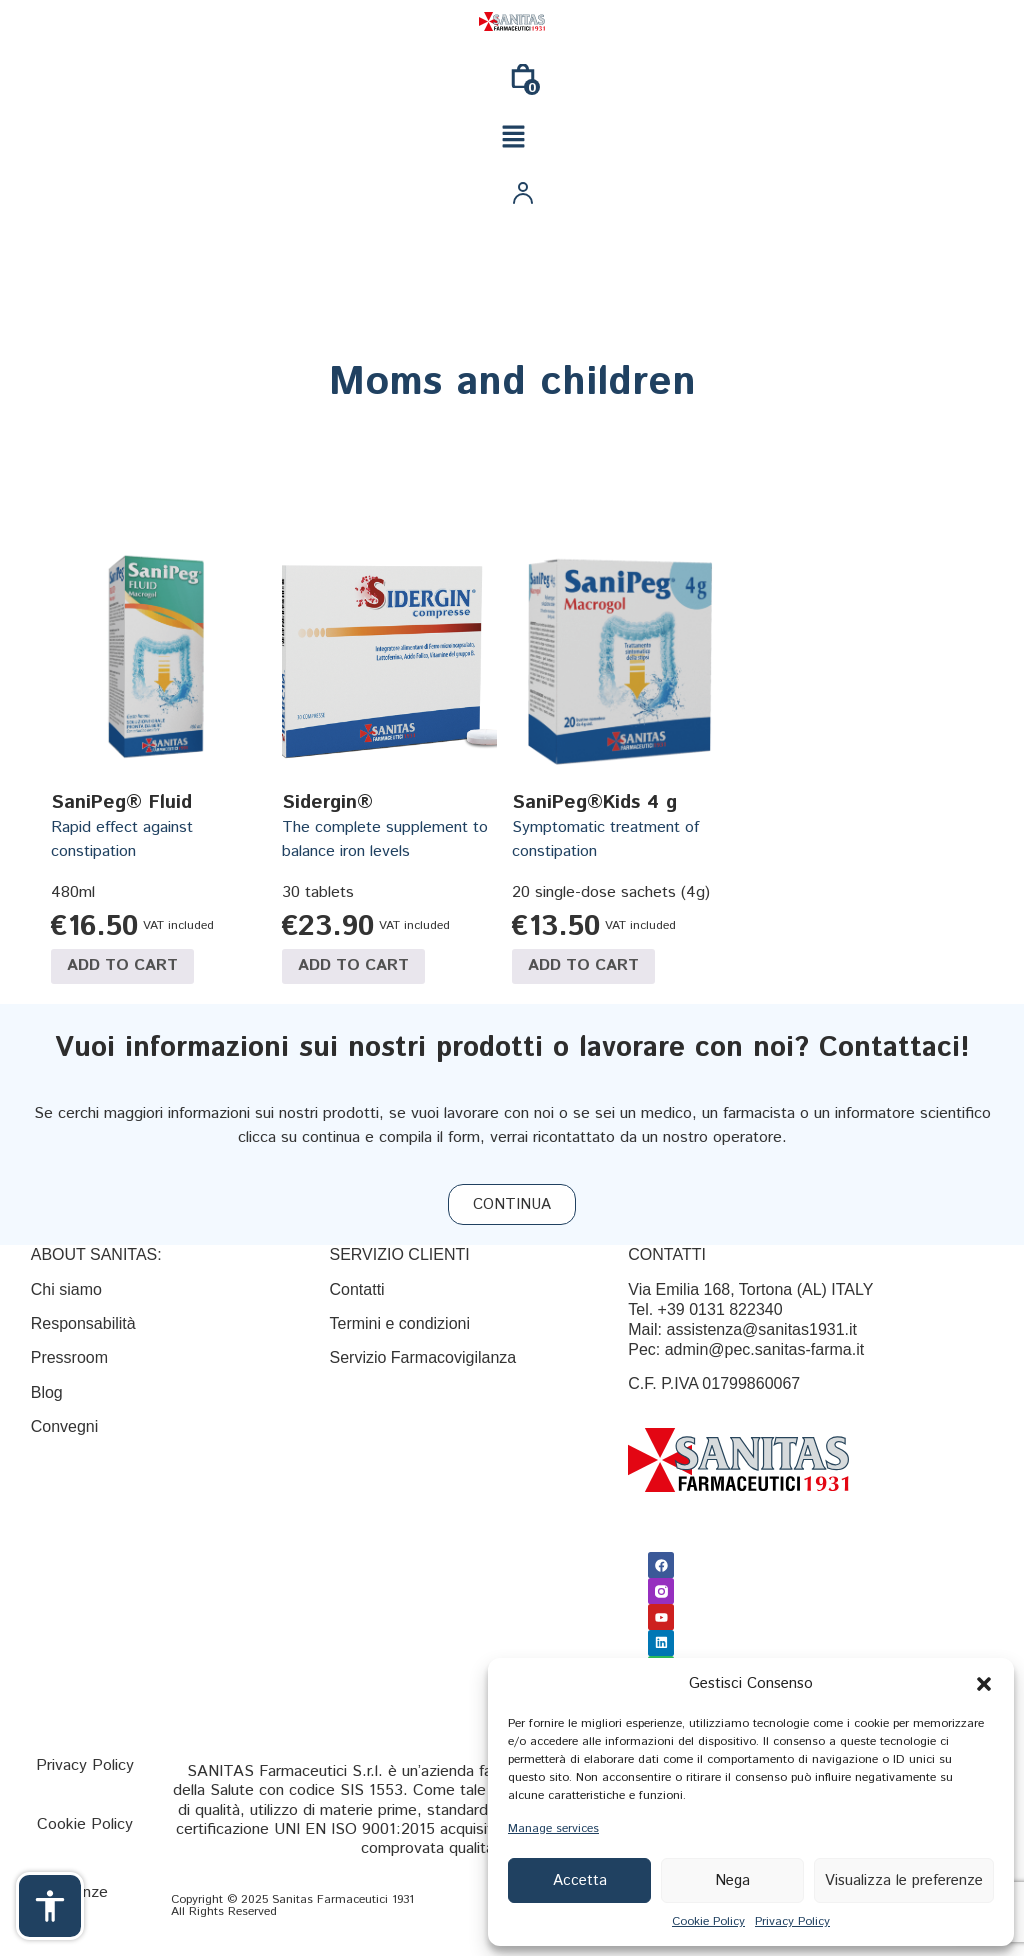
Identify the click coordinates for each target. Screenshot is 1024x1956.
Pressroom (69, 1357)
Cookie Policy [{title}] (708, 1921)
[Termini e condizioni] (399, 1323)
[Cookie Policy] (85, 1824)
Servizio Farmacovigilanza (422, 1357)
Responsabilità (83, 1323)
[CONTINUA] (512, 1204)
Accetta (580, 1880)
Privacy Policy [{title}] (792, 1921)
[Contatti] (356, 1289)
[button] (984, 1684)
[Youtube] (660, 1612)
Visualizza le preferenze (904, 1880)
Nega (732, 1880)
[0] (523, 83)
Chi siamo (66, 1289)
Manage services (553, 1828)
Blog (49, 1392)
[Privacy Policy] (85, 1765)
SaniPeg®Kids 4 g (594, 802)
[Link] (512, 22)
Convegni (65, 1426)
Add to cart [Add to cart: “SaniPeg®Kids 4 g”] (583, 965)
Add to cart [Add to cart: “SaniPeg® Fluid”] (122, 965)
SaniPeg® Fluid (121, 802)
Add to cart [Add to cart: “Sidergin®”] (353, 965)
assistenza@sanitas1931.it (761, 1329)
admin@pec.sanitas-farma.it (764, 1349)
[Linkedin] (660, 1636)
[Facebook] (660, 1564)
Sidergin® (327, 802)
